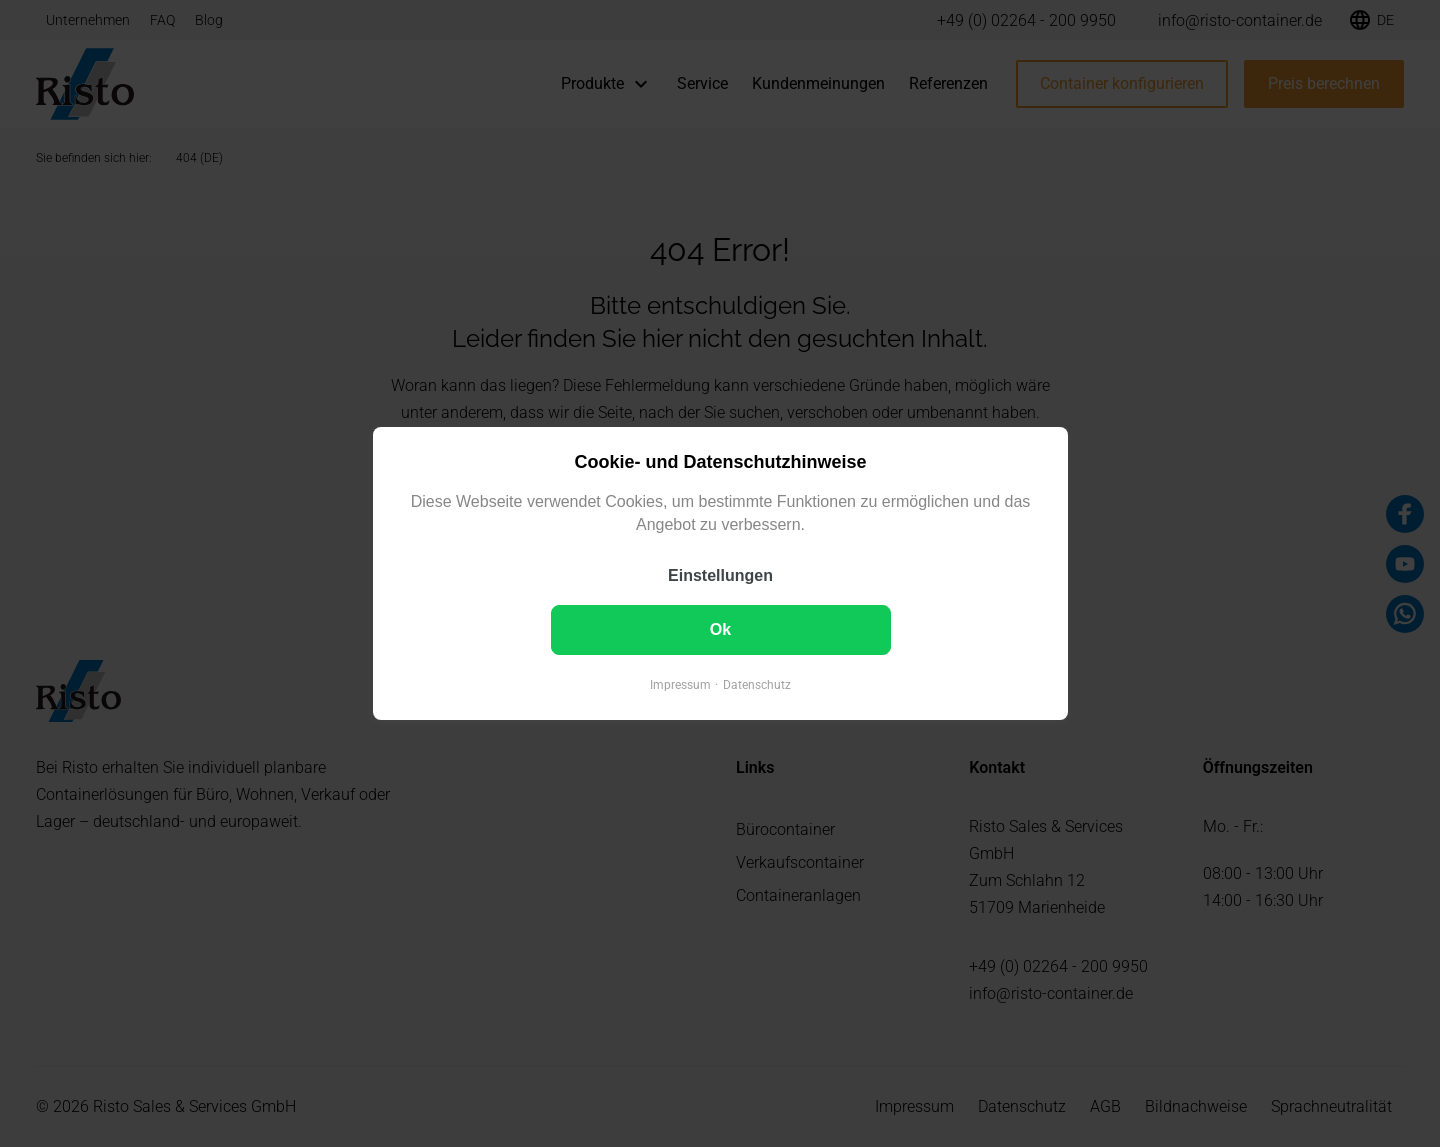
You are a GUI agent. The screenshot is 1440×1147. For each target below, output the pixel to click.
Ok (719, 629)
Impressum (680, 685)
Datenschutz (757, 685)
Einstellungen (720, 575)
